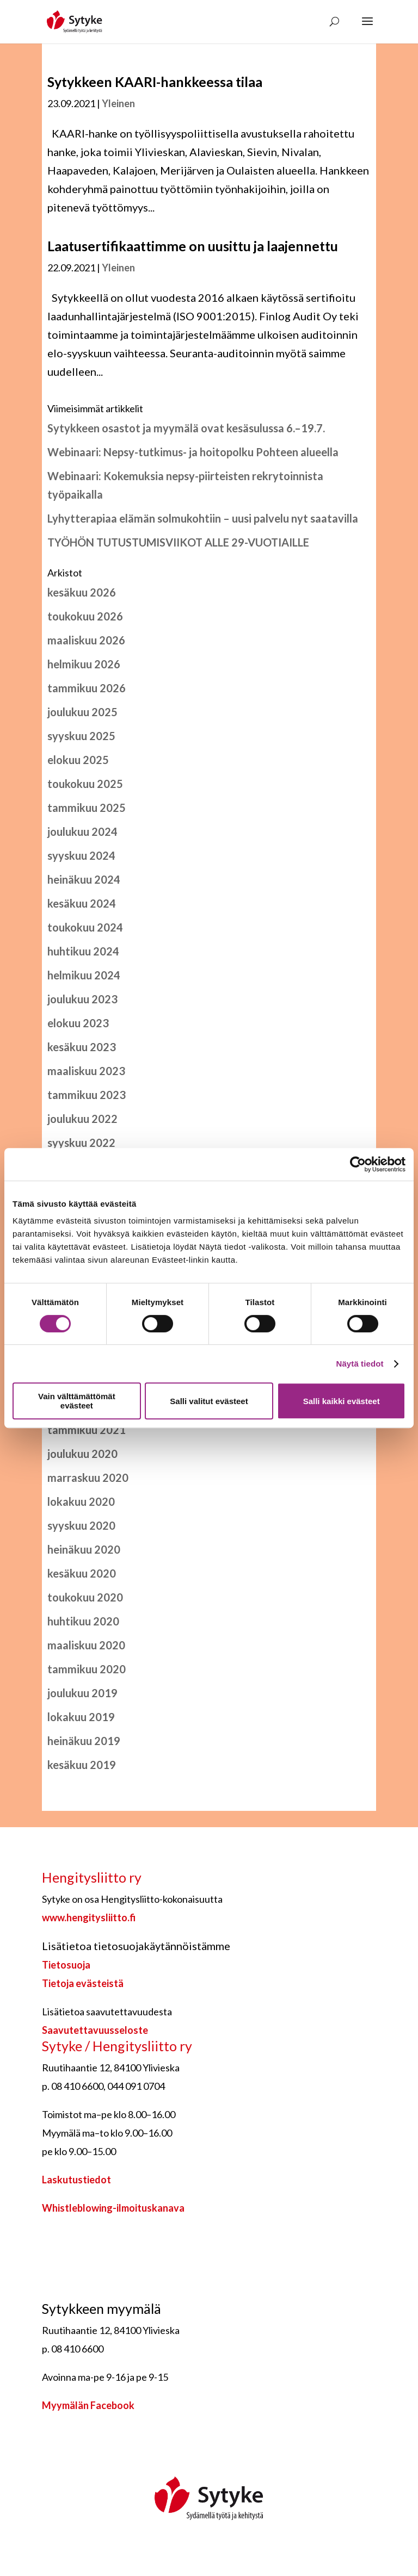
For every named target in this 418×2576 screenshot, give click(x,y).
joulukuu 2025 (82, 711)
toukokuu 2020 (85, 1597)
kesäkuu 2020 (81, 1573)
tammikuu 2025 (86, 807)
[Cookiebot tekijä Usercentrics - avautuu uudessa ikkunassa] (357, 1164)
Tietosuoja (66, 1965)
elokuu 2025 (78, 759)
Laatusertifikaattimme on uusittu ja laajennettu (192, 246)
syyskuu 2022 (81, 1142)
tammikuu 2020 (86, 1668)
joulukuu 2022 (82, 1118)
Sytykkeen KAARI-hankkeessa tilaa (154, 81)
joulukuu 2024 (82, 831)
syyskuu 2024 (81, 855)
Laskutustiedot (76, 2180)
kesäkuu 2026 (81, 592)
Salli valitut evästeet (209, 1401)
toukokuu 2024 (85, 927)
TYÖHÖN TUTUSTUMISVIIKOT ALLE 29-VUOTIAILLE (178, 542)
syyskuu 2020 (81, 1525)
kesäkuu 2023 (81, 1046)
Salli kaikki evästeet (341, 1401)
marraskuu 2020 (87, 1477)
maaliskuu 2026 (86, 640)
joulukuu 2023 (82, 998)
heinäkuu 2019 (83, 1740)
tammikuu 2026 (86, 687)
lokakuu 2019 (81, 1716)
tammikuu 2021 (86, 1429)
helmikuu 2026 (83, 664)
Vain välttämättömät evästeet (76, 1401)
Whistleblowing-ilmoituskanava (113, 2208)
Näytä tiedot (360, 1363)
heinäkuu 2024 (83, 879)
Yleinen (118, 103)
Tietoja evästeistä (83, 1983)
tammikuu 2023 (86, 1094)
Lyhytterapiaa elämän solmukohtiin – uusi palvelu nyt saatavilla (202, 518)
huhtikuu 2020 (83, 1621)
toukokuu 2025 (85, 783)
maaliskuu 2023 (86, 1070)
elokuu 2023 (78, 1022)
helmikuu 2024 (83, 975)
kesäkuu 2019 (81, 1764)
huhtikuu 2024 (83, 951)
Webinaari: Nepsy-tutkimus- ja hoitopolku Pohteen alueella (193, 451)
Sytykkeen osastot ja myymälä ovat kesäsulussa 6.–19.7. (186, 427)
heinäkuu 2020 (83, 1549)
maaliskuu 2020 (86, 1645)
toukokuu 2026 (85, 616)
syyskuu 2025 (81, 735)
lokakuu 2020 (81, 1501)
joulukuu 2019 (82, 1692)
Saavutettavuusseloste (95, 2030)
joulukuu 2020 (82, 1453)
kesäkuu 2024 (81, 903)
